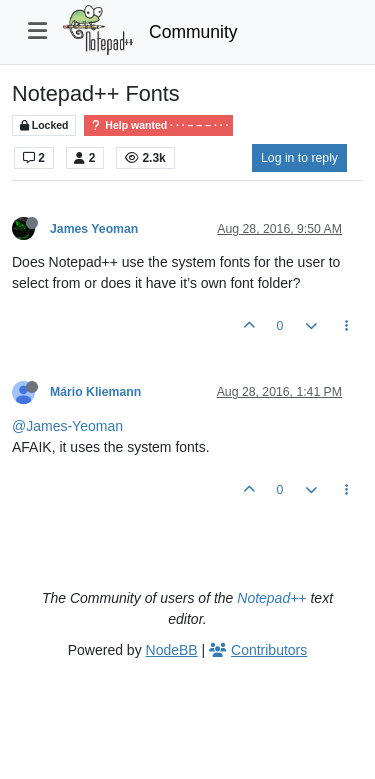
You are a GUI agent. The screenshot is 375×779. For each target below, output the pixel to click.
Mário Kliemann (95, 392)
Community (193, 32)
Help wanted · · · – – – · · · (158, 125)
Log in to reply (299, 158)
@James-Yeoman (67, 426)
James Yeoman (94, 229)
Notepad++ (271, 598)
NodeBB (172, 650)
